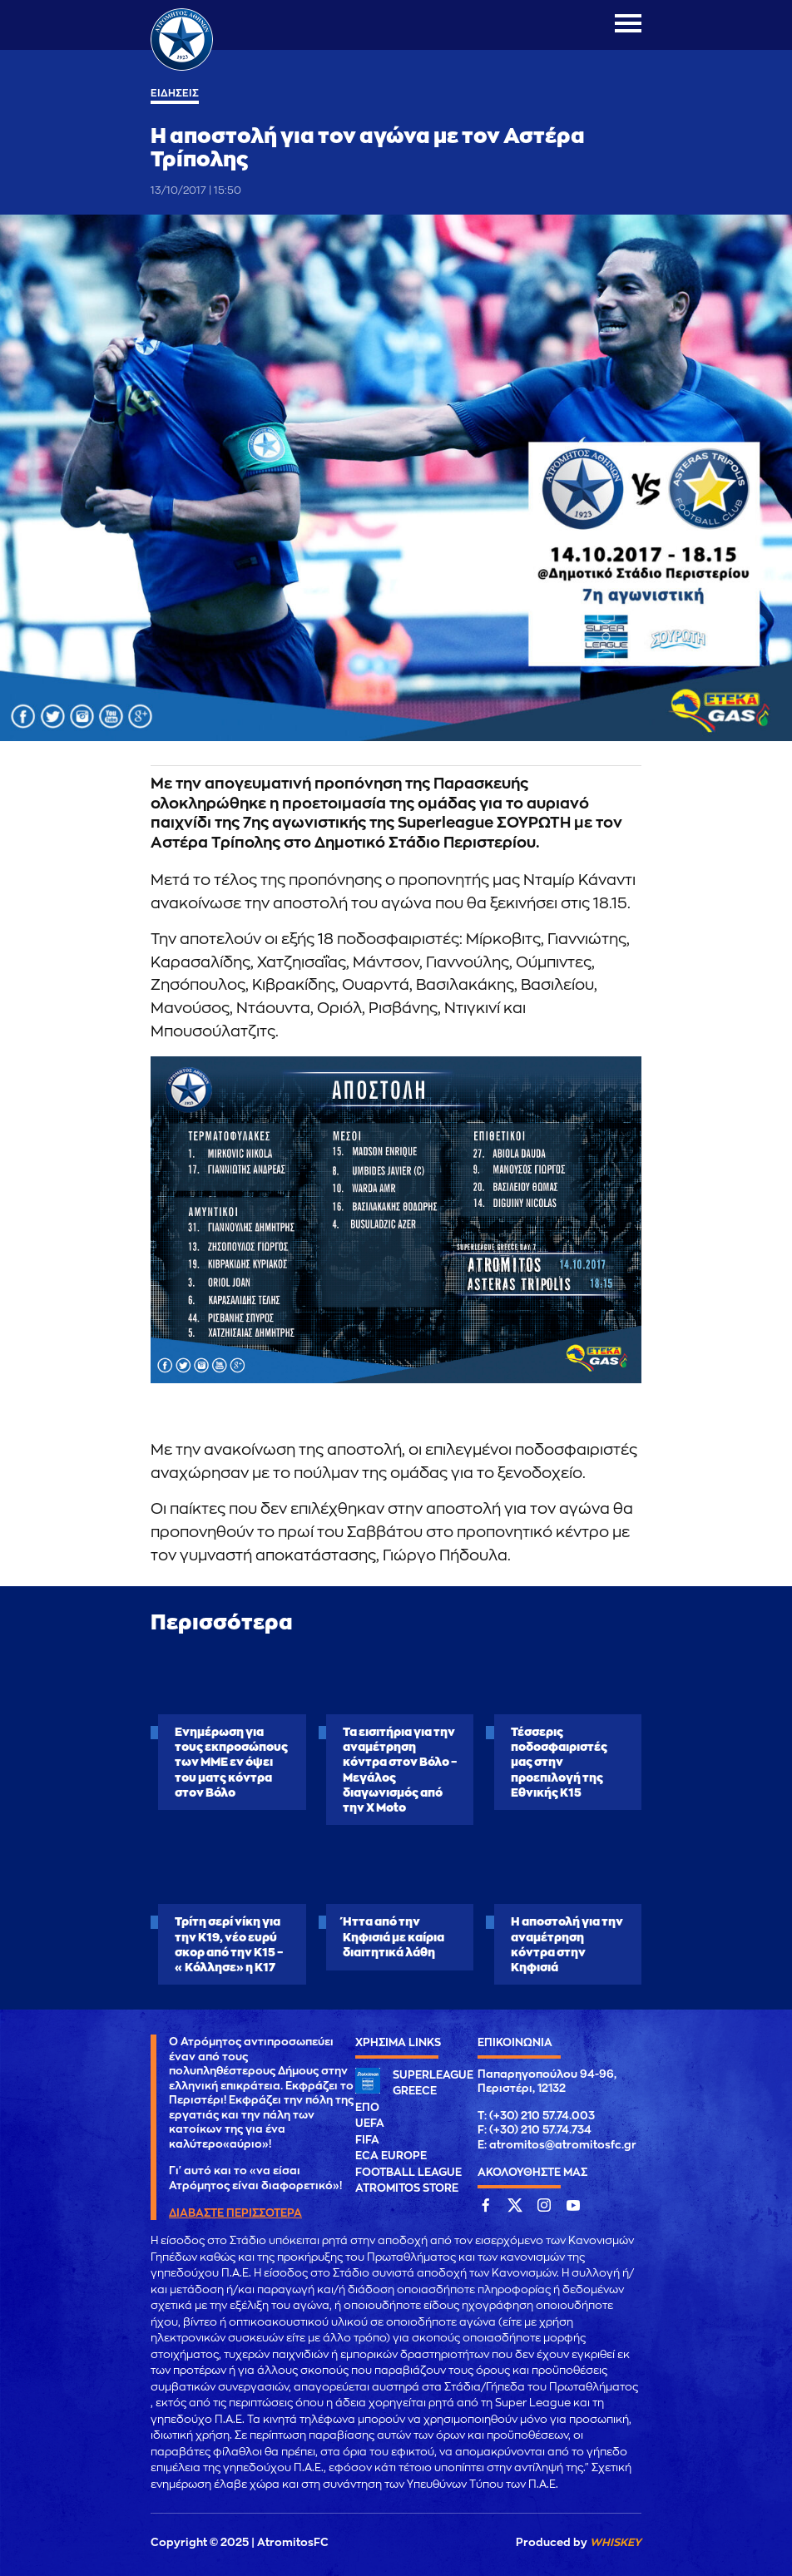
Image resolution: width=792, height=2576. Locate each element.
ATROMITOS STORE (406, 2188)
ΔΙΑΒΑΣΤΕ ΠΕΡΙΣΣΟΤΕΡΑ (235, 2213)
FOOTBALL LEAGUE (408, 2172)
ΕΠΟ (367, 2107)
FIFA (367, 2139)
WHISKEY (615, 2542)
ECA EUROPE (391, 2155)
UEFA (369, 2123)
